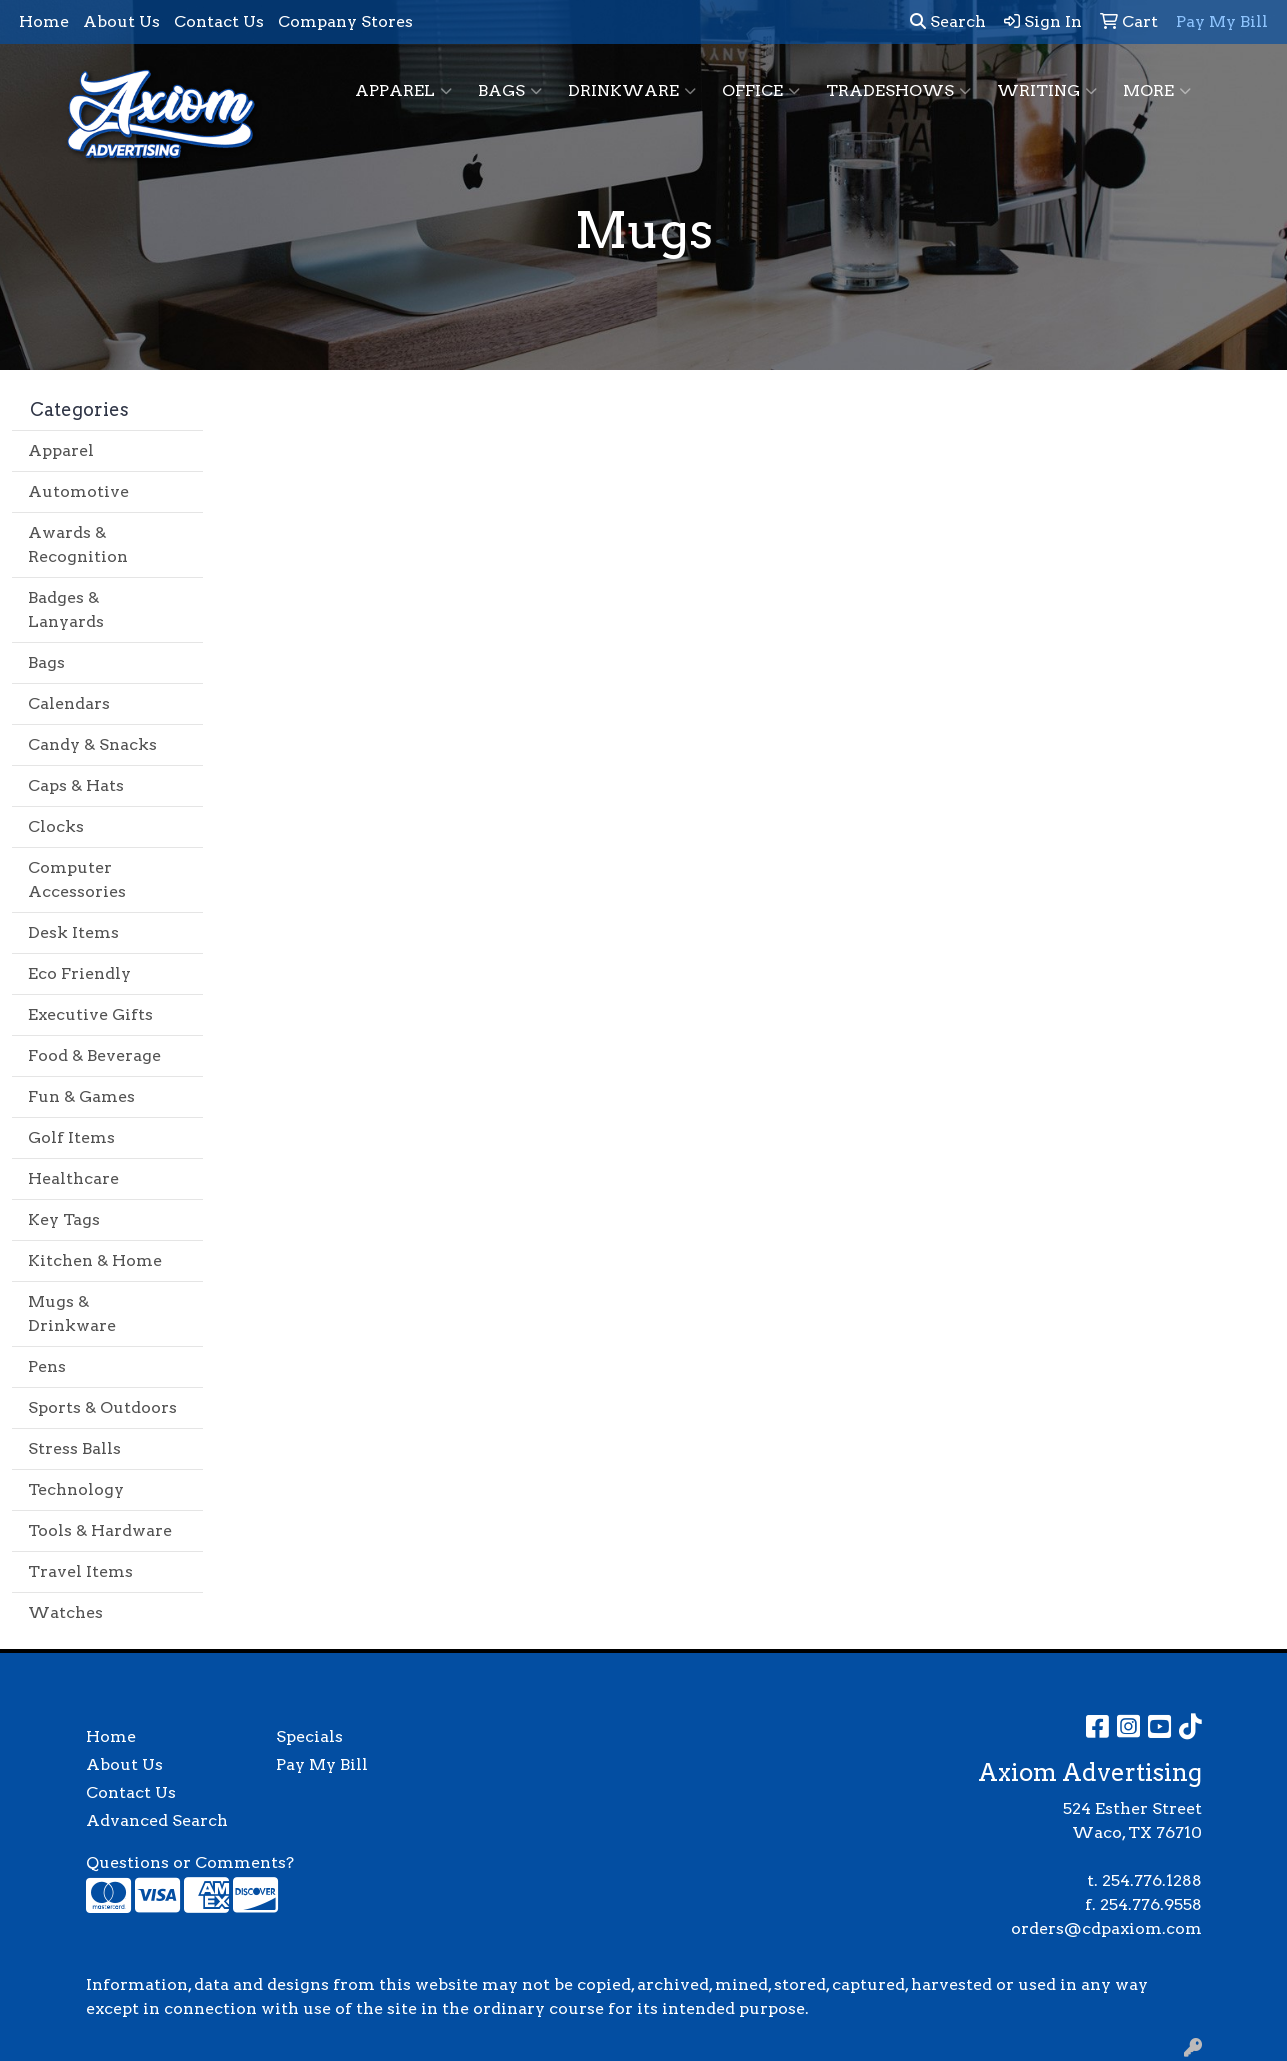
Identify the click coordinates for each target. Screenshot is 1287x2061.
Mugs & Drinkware (72, 1313)
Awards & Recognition (78, 544)
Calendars (69, 703)
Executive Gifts (90, 1014)
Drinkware (632, 91)
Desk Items (73, 932)
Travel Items (80, 1571)
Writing (1047, 91)
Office (761, 91)
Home (44, 21)
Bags (510, 91)
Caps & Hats (76, 785)
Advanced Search (157, 1820)
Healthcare (73, 1178)
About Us (121, 21)
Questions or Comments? (190, 1862)
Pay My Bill (322, 1764)
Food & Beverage (94, 1055)
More (1157, 91)
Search (948, 21)
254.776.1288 (1152, 1880)
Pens (47, 1366)
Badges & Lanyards (66, 609)
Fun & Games (81, 1096)
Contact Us (219, 21)
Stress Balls (74, 1448)
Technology (76, 1489)
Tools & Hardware (100, 1530)
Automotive (78, 491)
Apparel (403, 91)
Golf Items (71, 1137)
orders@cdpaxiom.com (1106, 1928)
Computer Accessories (77, 879)
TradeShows (898, 91)
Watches (65, 1612)
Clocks (56, 826)
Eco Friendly (79, 973)
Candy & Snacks (92, 744)
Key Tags (64, 1219)
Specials (309, 1736)
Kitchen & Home (95, 1260)
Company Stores (345, 21)
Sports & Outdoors (102, 1407)
